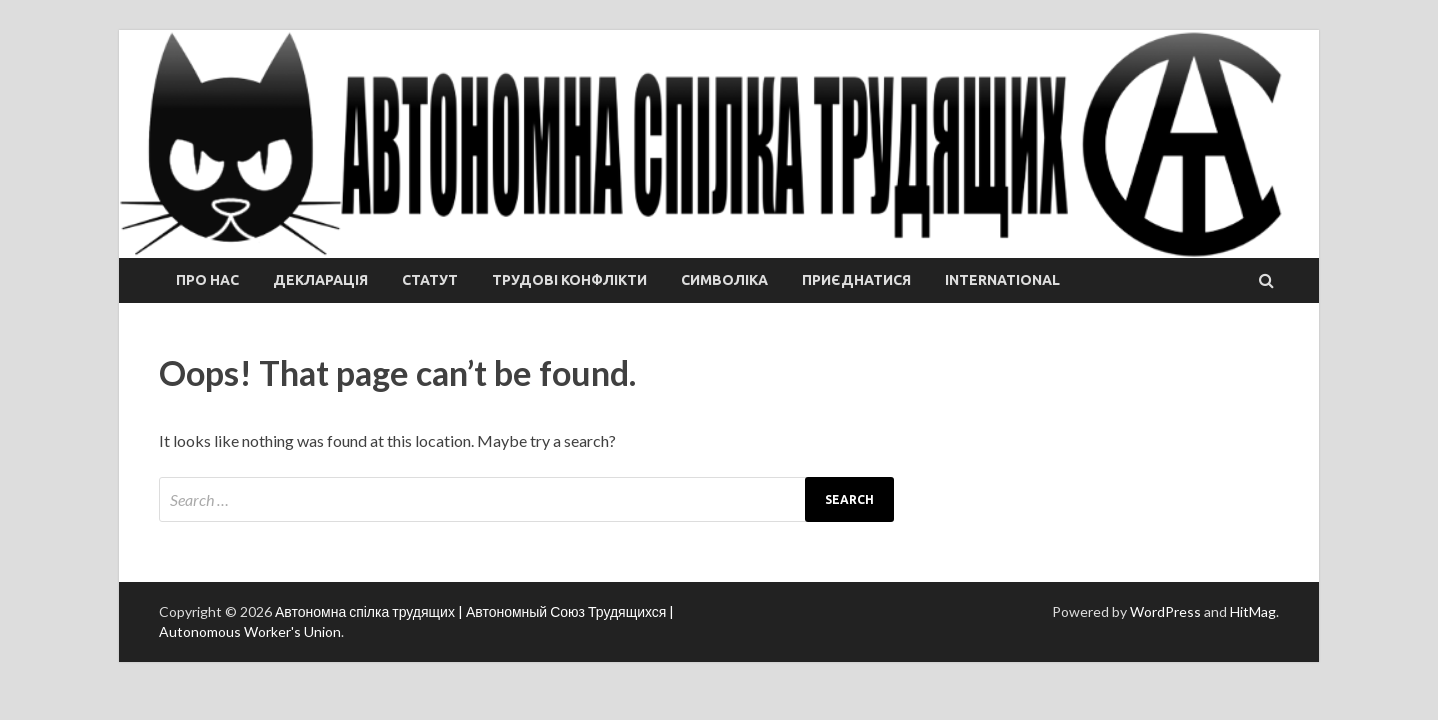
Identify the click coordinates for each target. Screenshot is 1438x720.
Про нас (207, 280)
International (1002, 280)
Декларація (320, 280)
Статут (430, 280)
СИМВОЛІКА (724, 280)
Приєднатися (856, 280)
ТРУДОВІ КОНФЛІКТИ (569, 280)
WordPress (1165, 611)
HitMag (1253, 611)
